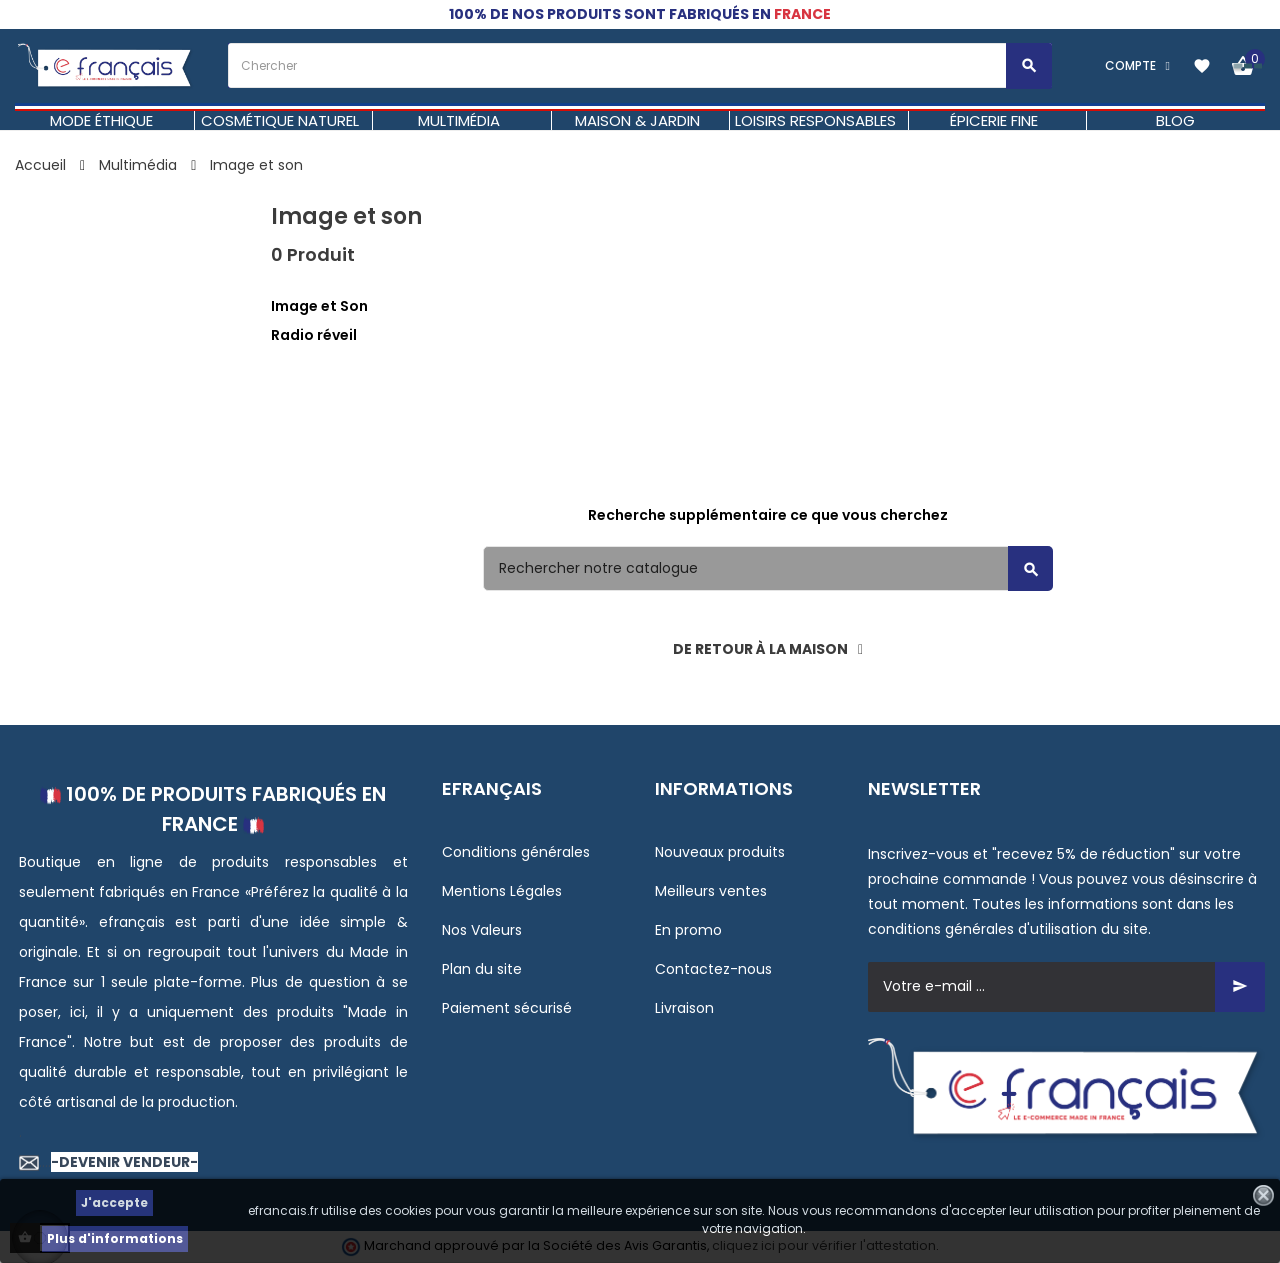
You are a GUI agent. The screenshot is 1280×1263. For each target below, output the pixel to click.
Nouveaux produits (720, 852)
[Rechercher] (768, 568)
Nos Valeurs (482, 930)
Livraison (684, 1008)
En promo (688, 930)
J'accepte (114, 1202)
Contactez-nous (713, 969)
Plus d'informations (115, 1238)
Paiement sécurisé (507, 1008)
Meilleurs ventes (711, 891)
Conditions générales (516, 852)
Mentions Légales (502, 891)
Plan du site (482, 969)
